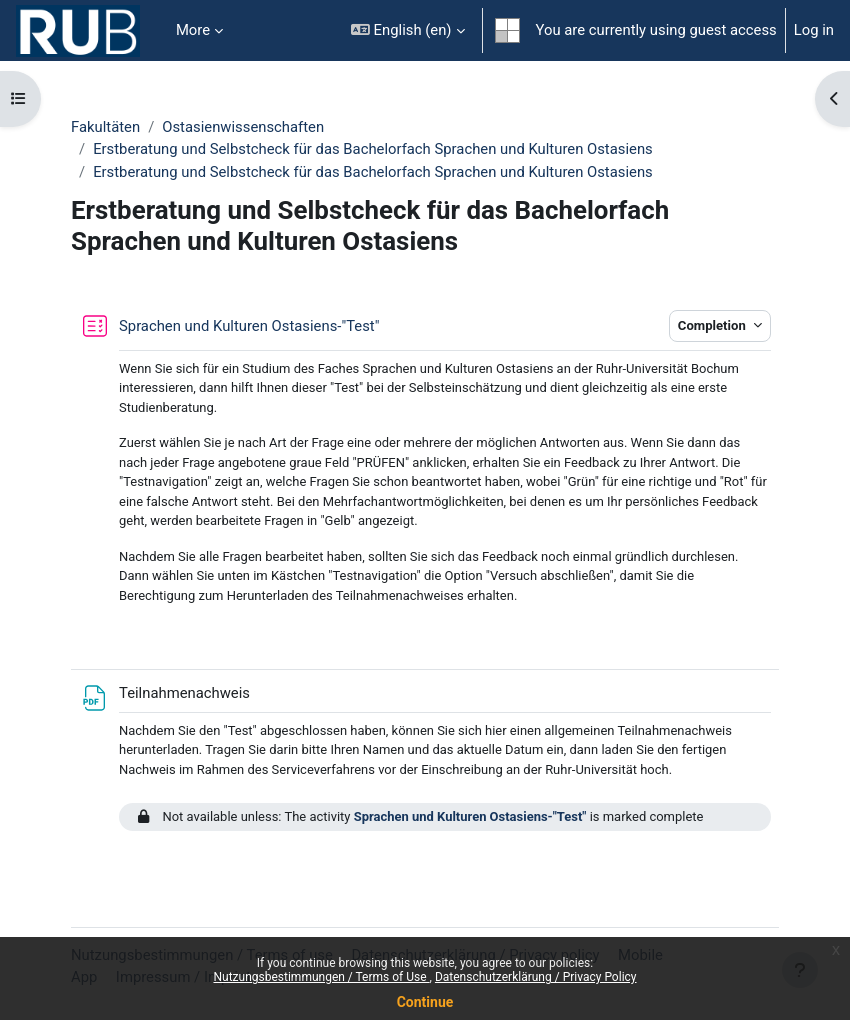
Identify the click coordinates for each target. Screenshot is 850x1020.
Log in (814, 30)
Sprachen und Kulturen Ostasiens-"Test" (470, 816)
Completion (713, 325)
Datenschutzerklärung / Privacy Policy (536, 977)
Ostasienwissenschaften (243, 127)
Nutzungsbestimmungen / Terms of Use (321, 977)
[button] (408, 30)
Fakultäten (105, 127)
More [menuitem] (193, 30)
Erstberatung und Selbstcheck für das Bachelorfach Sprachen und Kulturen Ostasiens (373, 149)
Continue (425, 1002)
